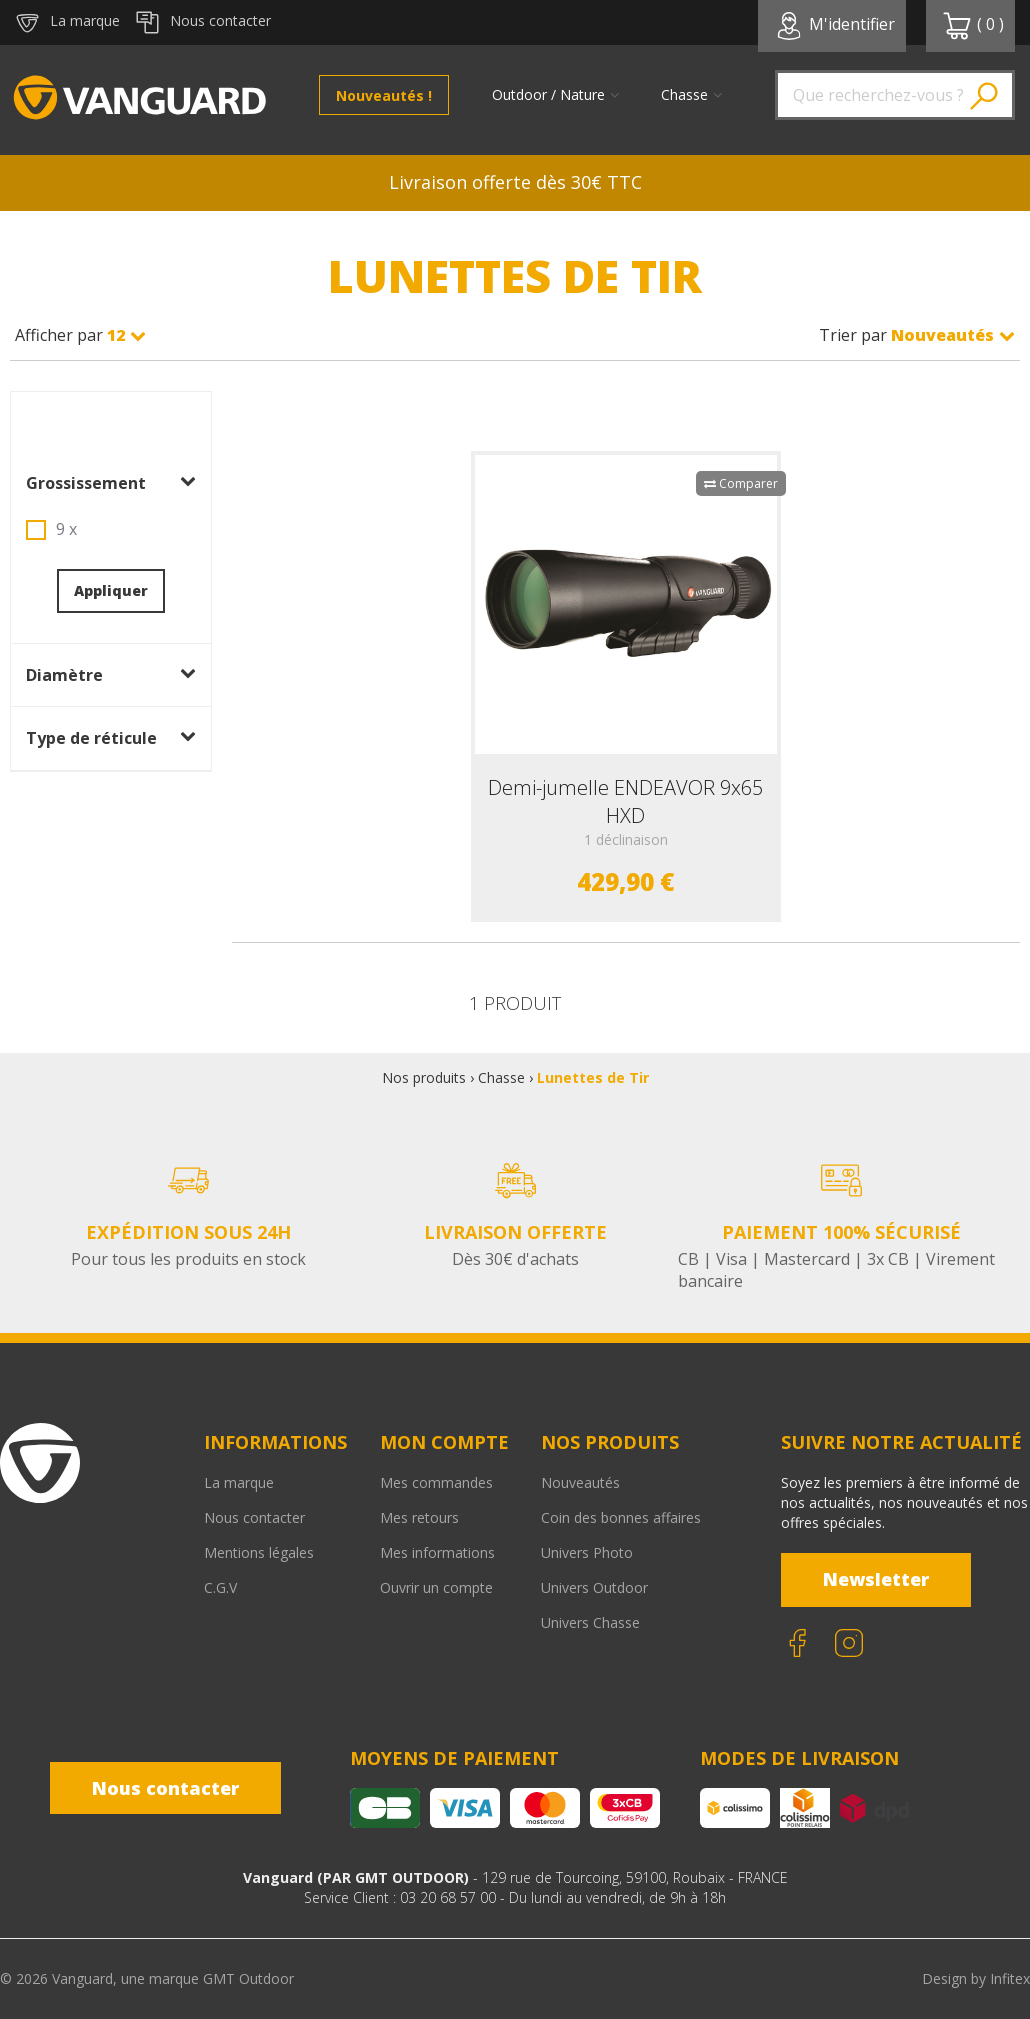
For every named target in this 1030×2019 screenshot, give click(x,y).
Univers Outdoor (594, 1587)
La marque (239, 1482)
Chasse (501, 1077)
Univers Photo (587, 1552)
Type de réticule (111, 738)
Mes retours (419, 1517)
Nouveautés (580, 1482)
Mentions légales (259, 1552)
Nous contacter (254, 1517)
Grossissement (111, 483)
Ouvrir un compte (436, 1587)
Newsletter (876, 1579)
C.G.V (220, 1587)
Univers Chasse (590, 1622)
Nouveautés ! (384, 95)
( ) (973, 26)
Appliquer (111, 590)
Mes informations (437, 1552)
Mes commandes (436, 1482)
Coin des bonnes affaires (621, 1517)
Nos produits (424, 1077)
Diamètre (111, 675)
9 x (66, 529)
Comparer (741, 483)
